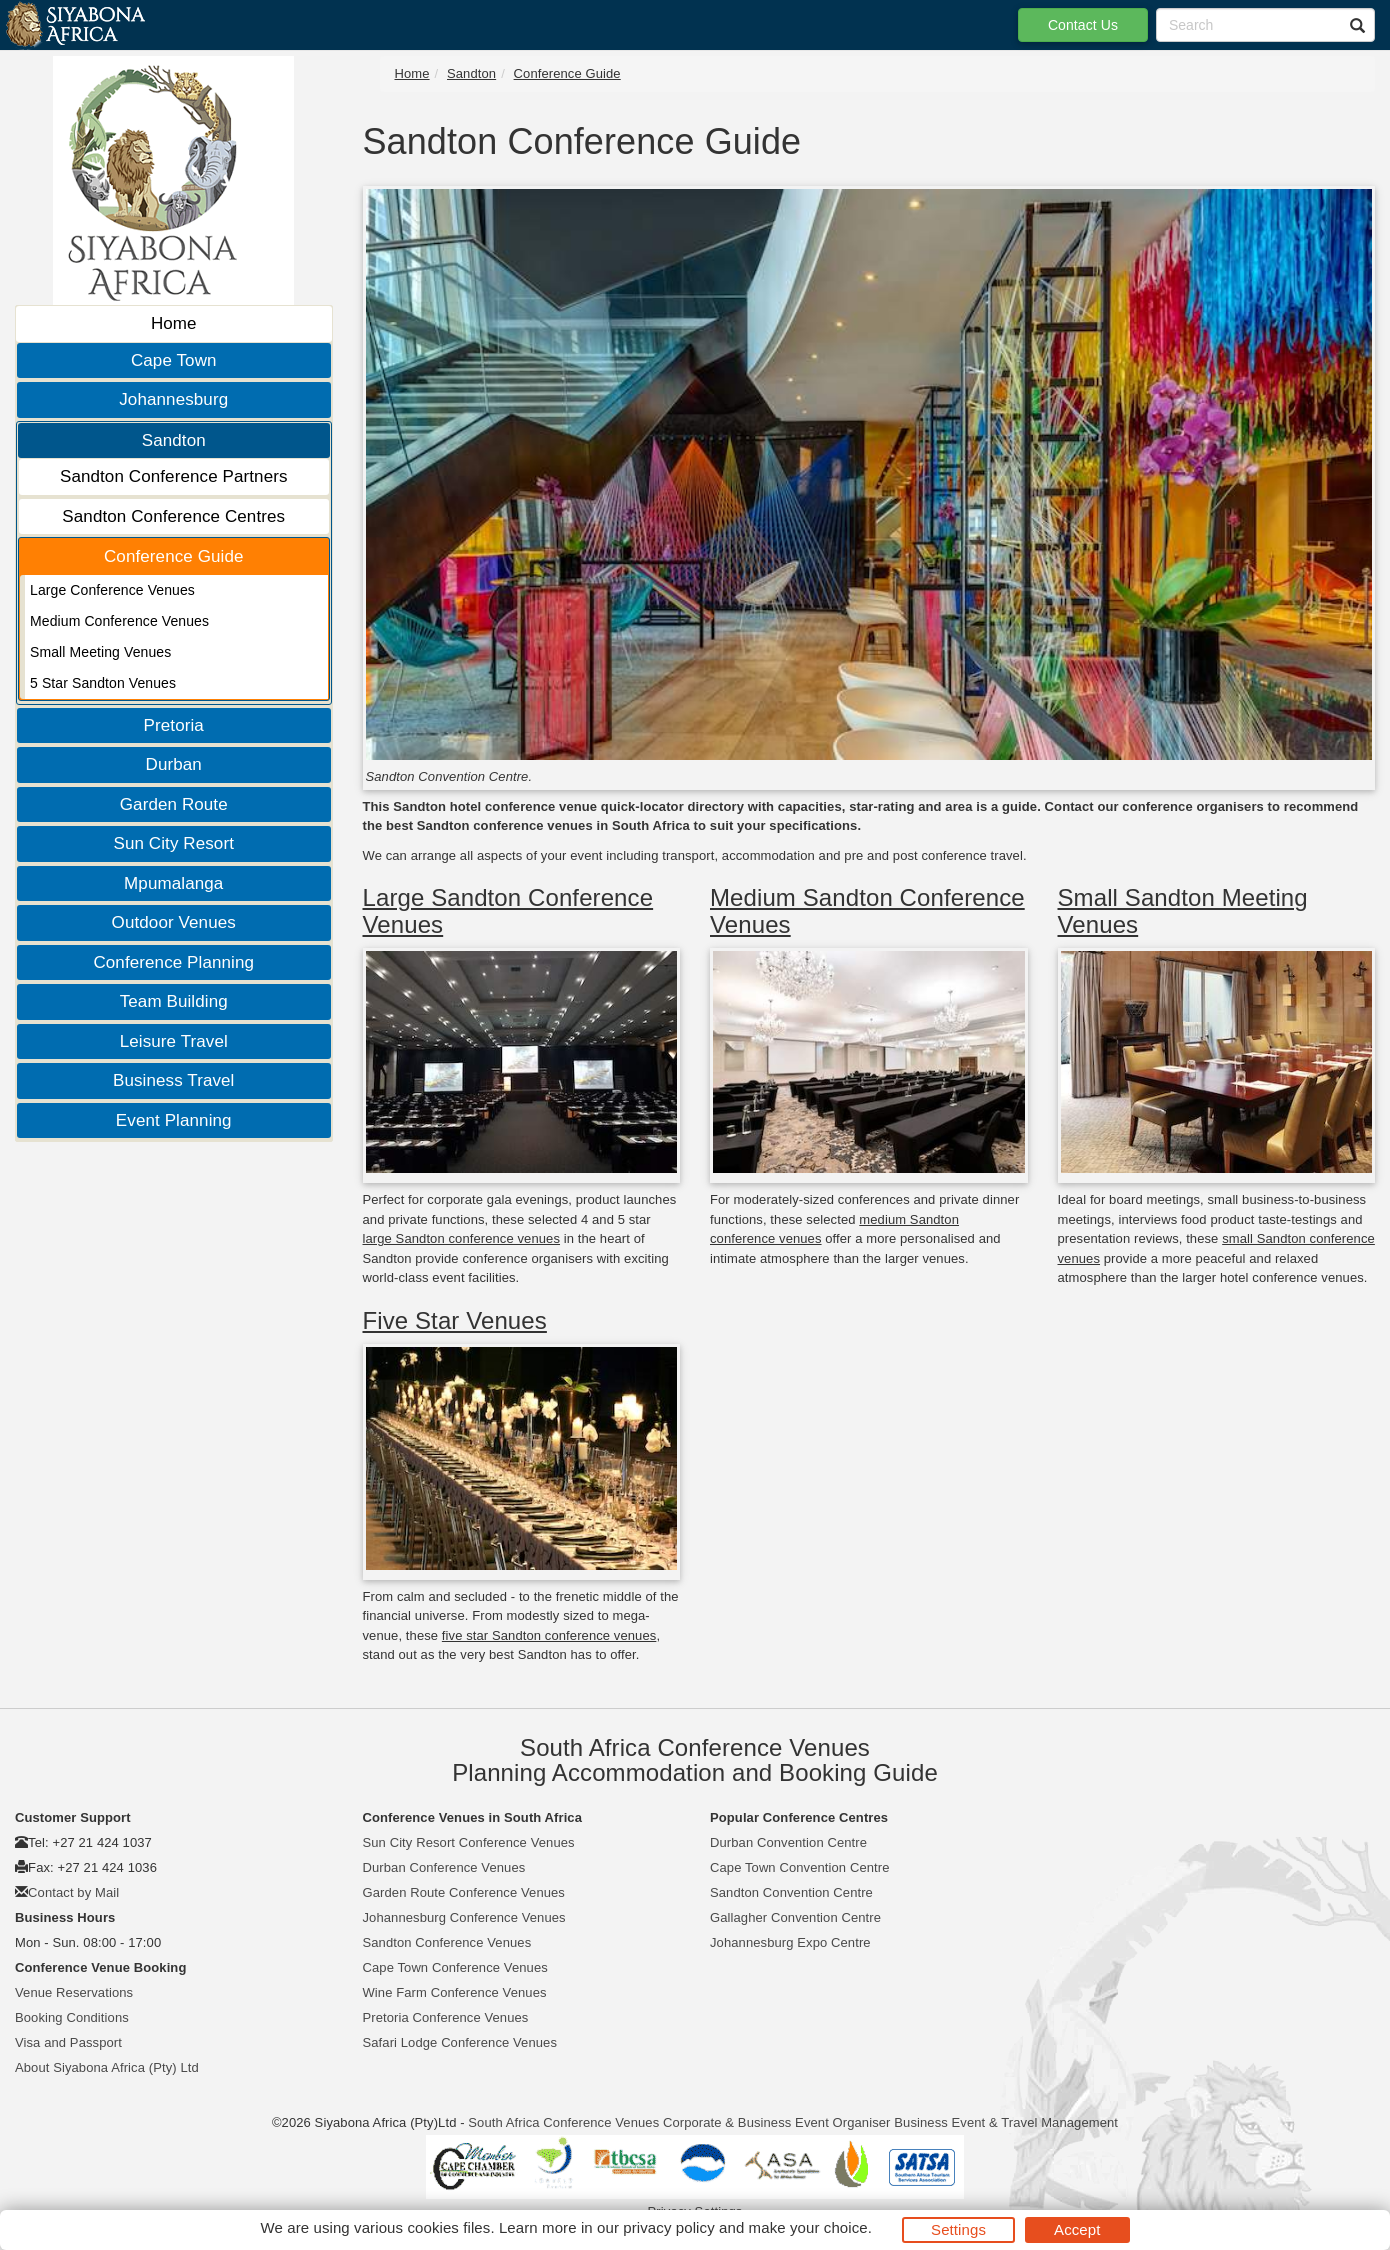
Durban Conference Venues (444, 1867)
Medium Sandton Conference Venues (867, 910)
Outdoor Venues (174, 922)
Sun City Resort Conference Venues (469, 1842)
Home (174, 323)
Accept (1077, 2229)
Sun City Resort (173, 843)
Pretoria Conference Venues (446, 2017)
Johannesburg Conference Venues (464, 1917)
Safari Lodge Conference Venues (460, 2042)
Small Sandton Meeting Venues (1183, 910)
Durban (174, 764)
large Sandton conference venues (462, 1238)
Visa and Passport (68, 2042)
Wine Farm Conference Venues (455, 1992)
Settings (958, 2229)
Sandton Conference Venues (447, 1942)
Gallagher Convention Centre (795, 1917)
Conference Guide (174, 556)
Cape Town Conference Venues (455, 1967)
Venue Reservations (74, 1992)
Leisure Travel (174, 1041)
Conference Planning (173, 962)
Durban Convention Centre (788, 1842)
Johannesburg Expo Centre (790, 1942)
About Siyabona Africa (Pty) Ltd (107, 2067)
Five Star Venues (455, 1320)
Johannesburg (173, 399)
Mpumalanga (173, 883)
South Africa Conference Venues (563, 2122)
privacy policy (668, 2227)
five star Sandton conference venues (549, 1635)
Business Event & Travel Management (1006, 2122)
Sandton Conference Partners (174, 476)
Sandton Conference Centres (173, 516)
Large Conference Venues (112, 590)
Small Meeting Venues (100, 652)
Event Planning (174, 1120)
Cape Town (174, 360)
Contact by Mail (73, 1892)
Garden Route (174, 804)
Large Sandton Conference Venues (508, 910)
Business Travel (174, 1080)
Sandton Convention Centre (791, 1892)
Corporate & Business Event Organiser (777, 2122)
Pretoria (174, 725)
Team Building (174, 1001)
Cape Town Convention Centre (800, 1867)
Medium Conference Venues (119, 621)
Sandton (174, 440)
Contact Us (1083, 25)
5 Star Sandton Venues (103, 683)
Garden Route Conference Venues (464, 1892)
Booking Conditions (72, 2017)
